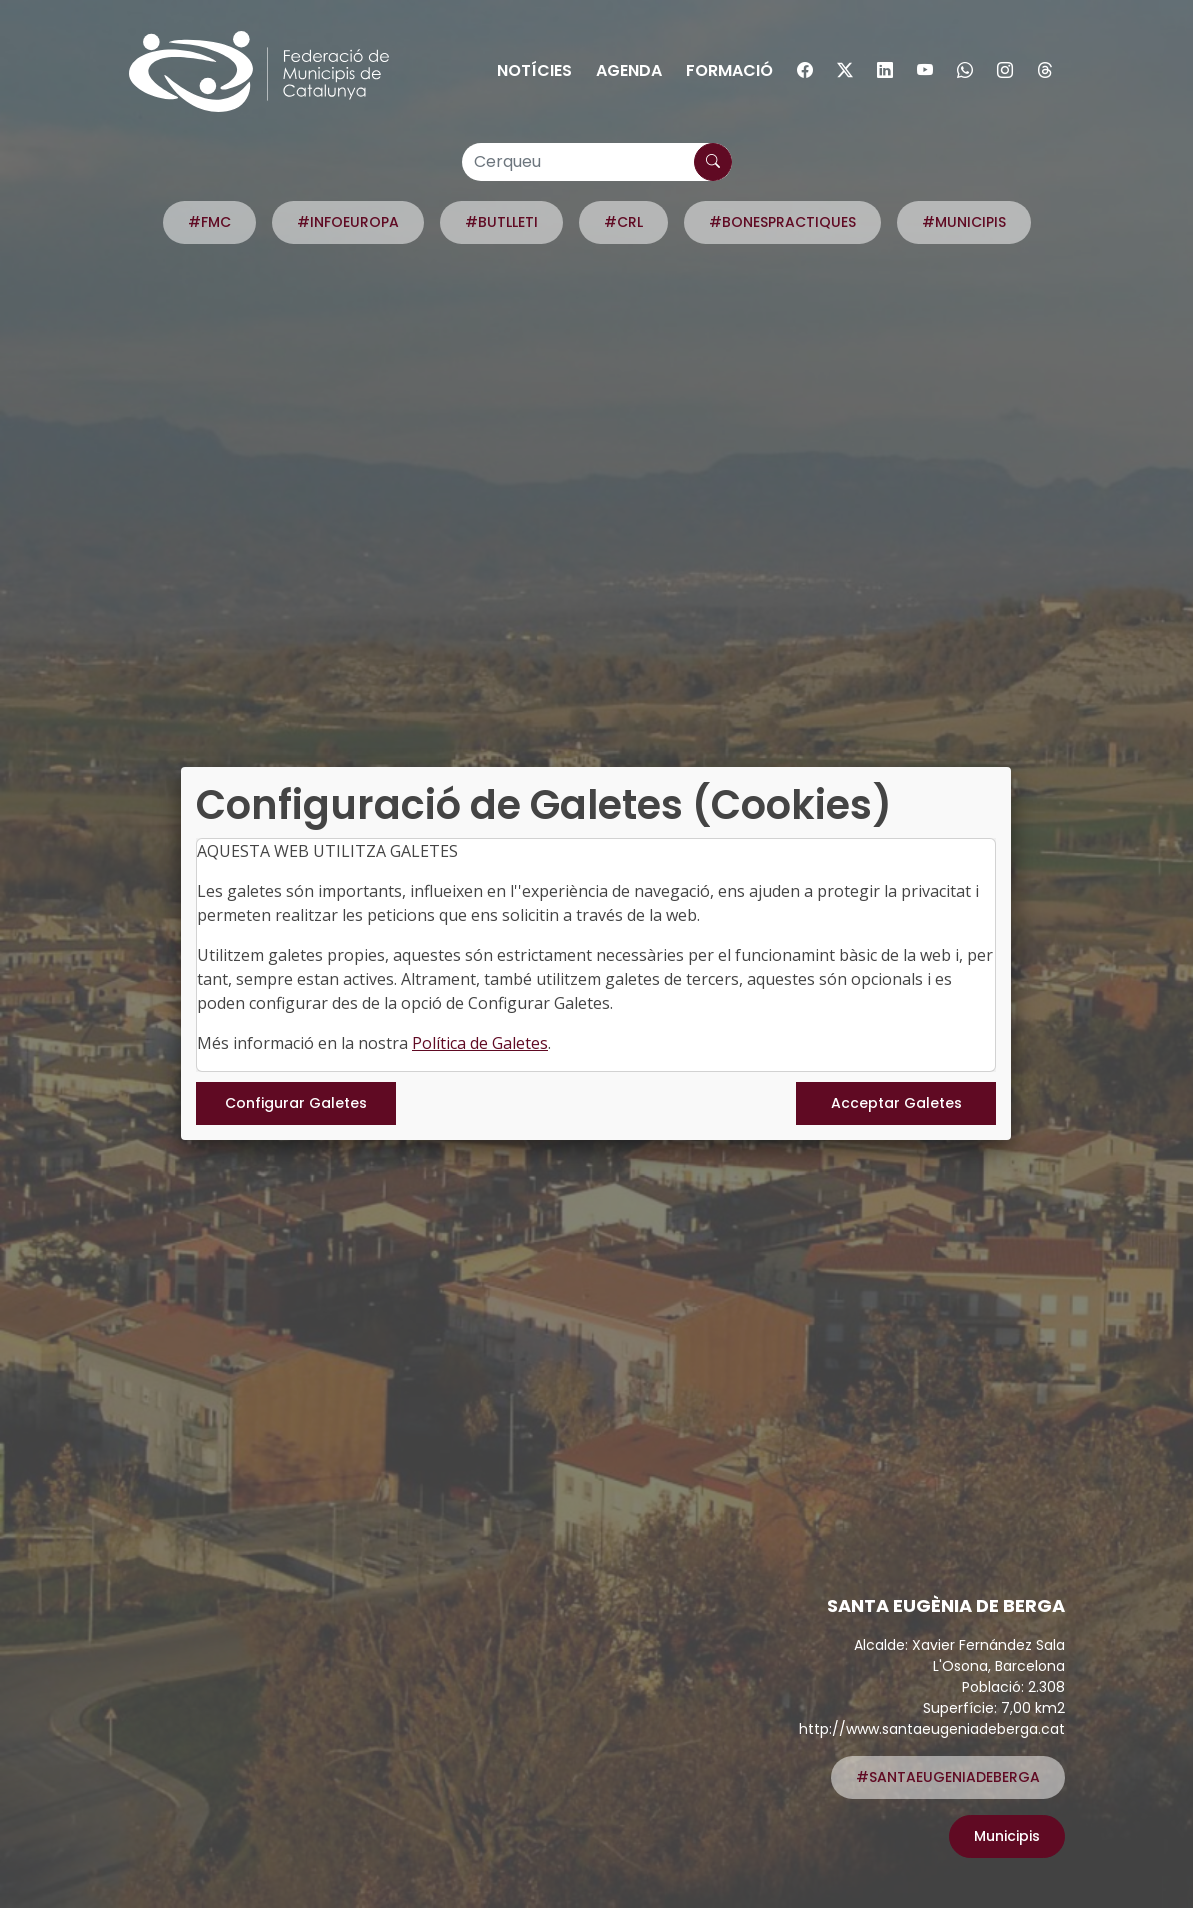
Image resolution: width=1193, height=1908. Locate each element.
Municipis (1007, 1836)
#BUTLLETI (501, 222)
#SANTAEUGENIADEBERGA (948, 1777)
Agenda (629, 70)
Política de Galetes (480, 1043)
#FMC (209, 222)
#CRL (623, 222)
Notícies (534, 70)
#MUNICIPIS (964, 222)
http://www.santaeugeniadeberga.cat (932, 1729)
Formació (729, 70)
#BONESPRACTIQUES (782, 222)
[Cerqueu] (597, 162)
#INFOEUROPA (348, 222)
